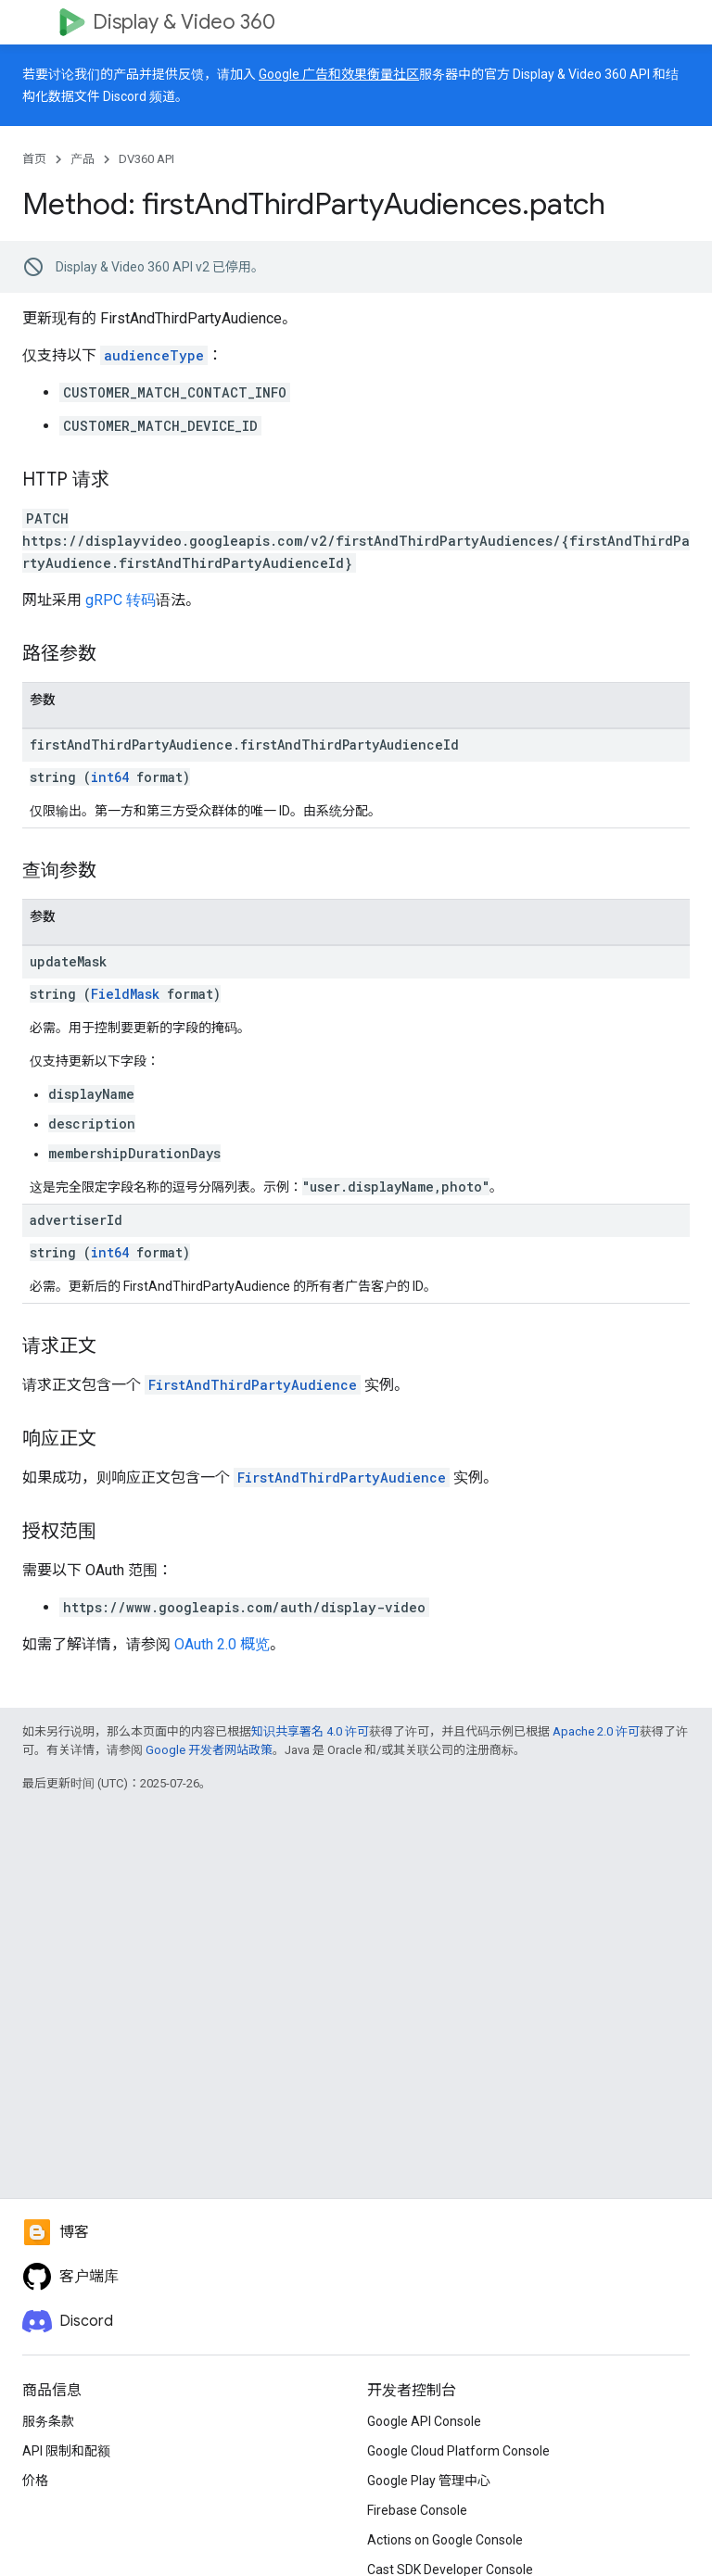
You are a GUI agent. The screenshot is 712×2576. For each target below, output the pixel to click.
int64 (110, 777)
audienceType (154, 355)
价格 (35, 2480)
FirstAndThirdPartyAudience (252, 1385)
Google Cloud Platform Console (458, 2450)
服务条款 (48, 2421)
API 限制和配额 (66, 2450)
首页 (34, 159)
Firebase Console (417, 2510)
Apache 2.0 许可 (596, 1731)
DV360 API (146, 159)
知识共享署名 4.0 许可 (310, 1731)
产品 (82, 159)
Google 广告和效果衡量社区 (339, 74)
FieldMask (125, 994)
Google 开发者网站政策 (209, 1750)
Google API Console (424, 2421)
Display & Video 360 (184, 21)
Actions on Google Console (445, 2539)
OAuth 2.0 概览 (222, 1644)
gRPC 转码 (120, 600)
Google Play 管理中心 (428, 2480)
